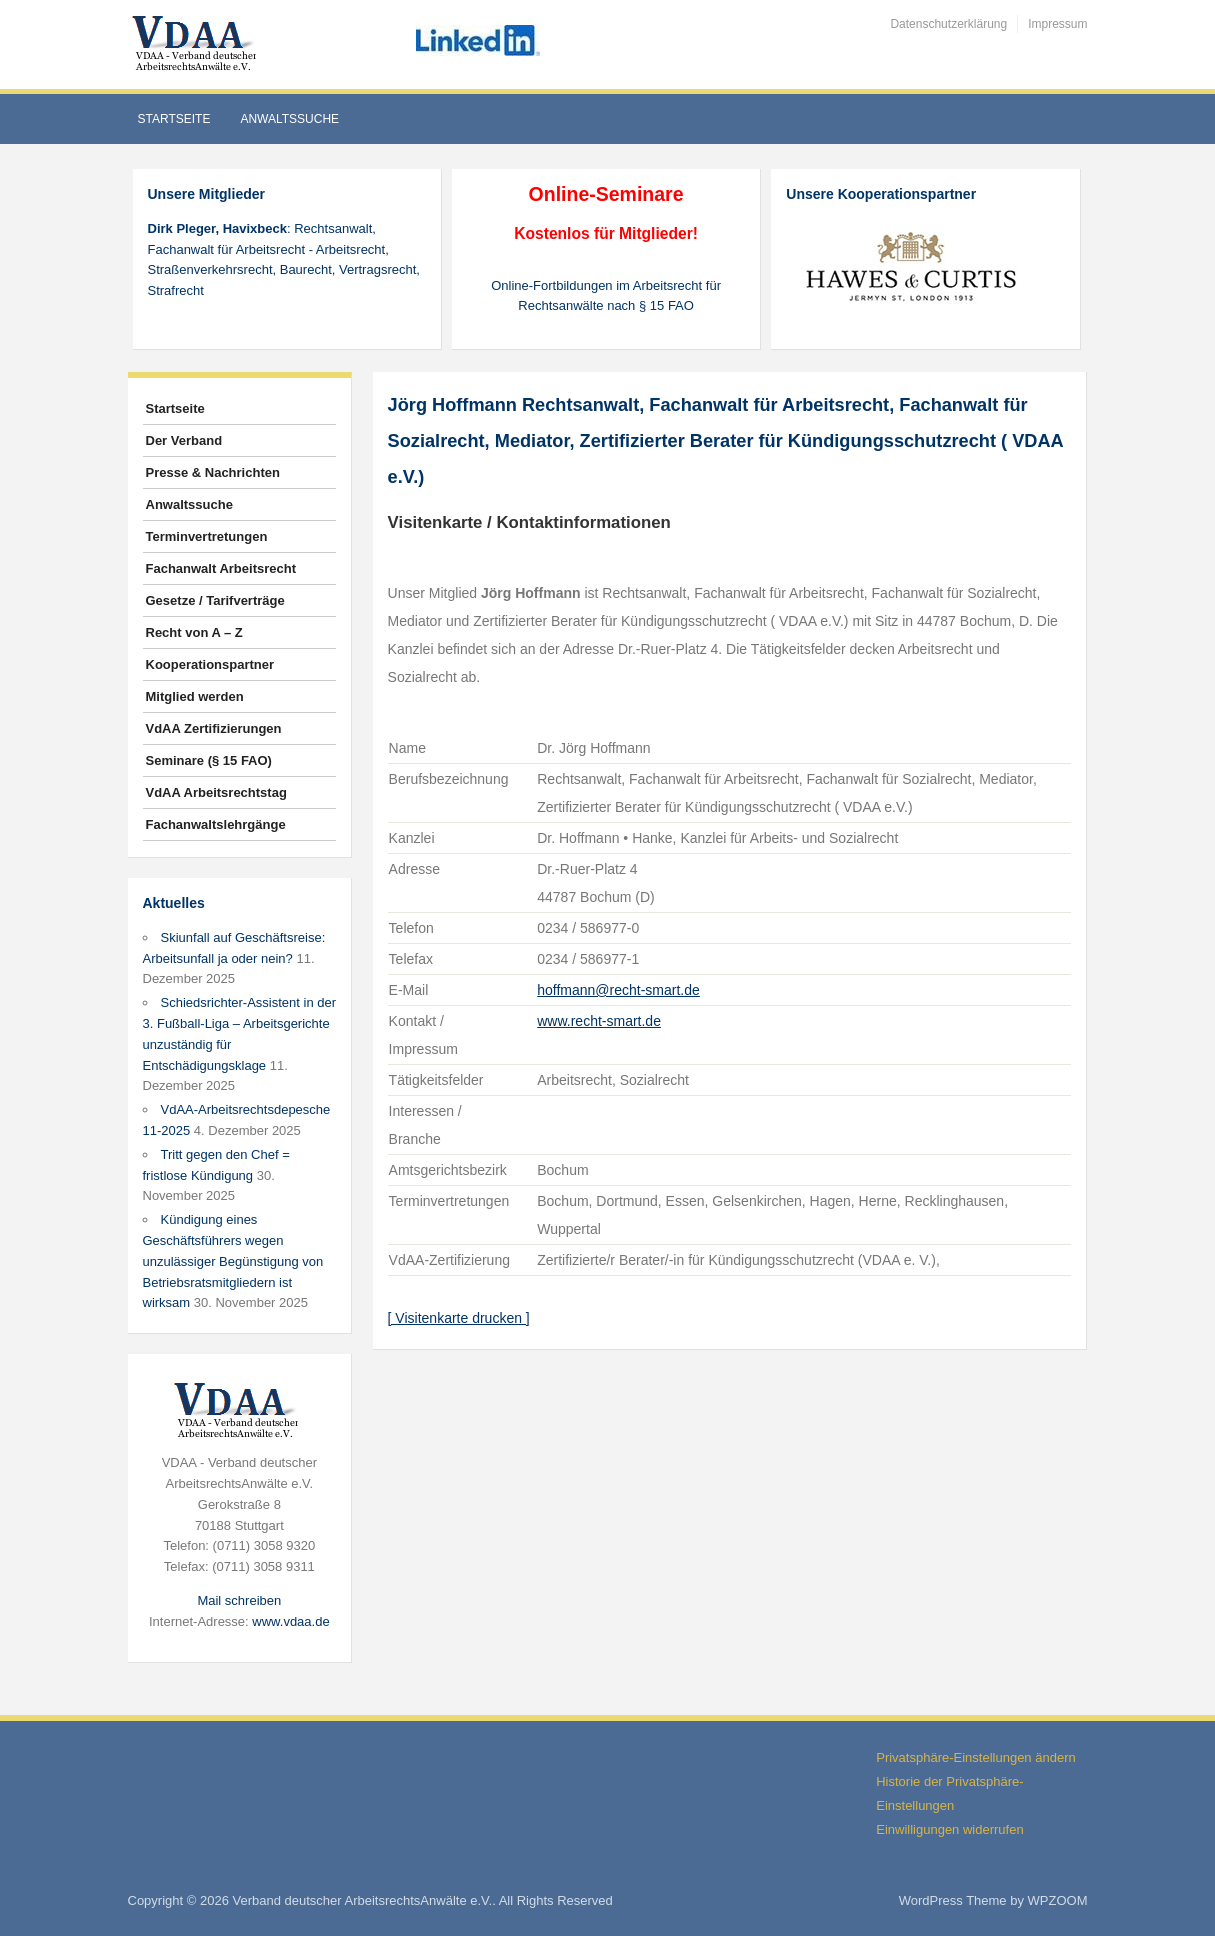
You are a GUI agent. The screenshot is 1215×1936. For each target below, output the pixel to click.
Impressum (1057, 24)
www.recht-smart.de (599, 1021)
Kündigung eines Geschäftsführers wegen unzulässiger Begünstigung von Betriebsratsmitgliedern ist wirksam (233, 1261)
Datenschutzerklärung (948, 24)
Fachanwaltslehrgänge (216, 824)
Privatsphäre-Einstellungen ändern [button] (975, 1757)
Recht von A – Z (194, 632)
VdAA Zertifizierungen (214, 728)
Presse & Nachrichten (213, 472)
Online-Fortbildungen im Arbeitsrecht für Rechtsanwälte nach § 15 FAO (606, 296)
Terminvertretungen (207, 536)
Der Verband (184, 440)
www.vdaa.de (290, 1621)
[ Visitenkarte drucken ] (459, 1318)
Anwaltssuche (289, 119)
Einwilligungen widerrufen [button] (949, 1829)
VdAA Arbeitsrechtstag (216, 792)
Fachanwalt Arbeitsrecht (221, 568)
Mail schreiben (239, 1600)
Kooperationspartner (210, 664)
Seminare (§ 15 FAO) (209, 760)
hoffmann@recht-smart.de (618, 990)
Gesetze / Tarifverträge (215, 600)
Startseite (174, 119)
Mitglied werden (195, 696)
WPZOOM (1058, 1900)
